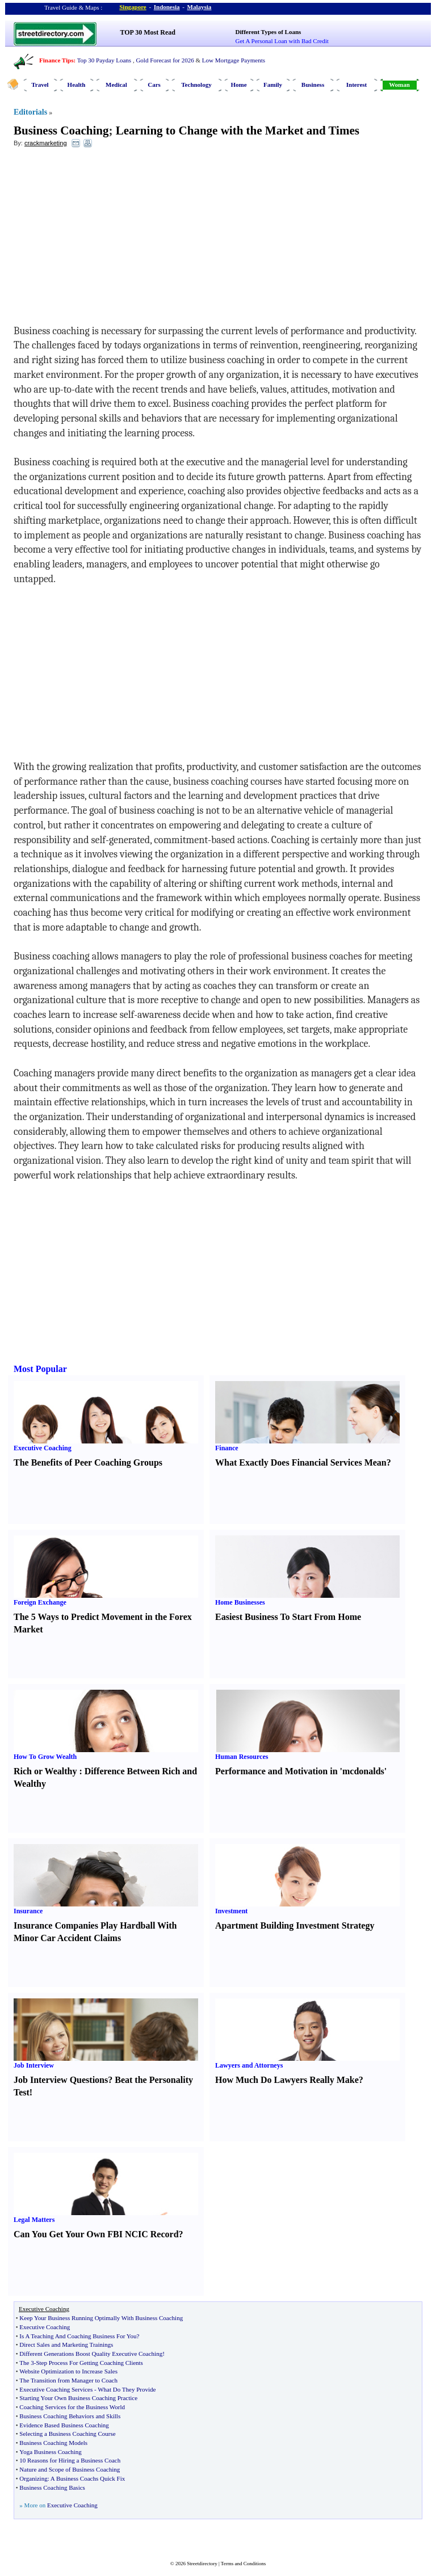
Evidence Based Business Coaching (63, 2425)
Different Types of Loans (268, 31)
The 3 (26, 2362)
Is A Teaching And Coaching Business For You (77, 2336)
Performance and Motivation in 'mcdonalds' (301, 1771)
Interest (356, 84)
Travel (39, 84)
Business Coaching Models (53, 2442)
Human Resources (241, 1757)
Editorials (30, 112)
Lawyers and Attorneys (249, 2065)
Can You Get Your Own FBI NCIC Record (96, 2234)
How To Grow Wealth (45, 1757)
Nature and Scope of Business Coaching (69, 2469)
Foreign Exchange (40, 1602)
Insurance (28, 1911)
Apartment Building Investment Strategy (294, 1925)
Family (272, 84)
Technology (196, 84)
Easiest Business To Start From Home (288, 1617)
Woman (399, 84)
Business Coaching (61, 130)
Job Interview (34, 2065)
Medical (116, 84)
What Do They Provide (127, 2389)
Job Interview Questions (61, 2080)
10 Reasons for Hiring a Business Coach (69, 2460)
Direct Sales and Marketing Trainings (66, 2344)
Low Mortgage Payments (233, 60)
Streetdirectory (202, 2563)
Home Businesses (240, 1602)
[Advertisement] (106, 238)
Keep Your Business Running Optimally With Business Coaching (101, 2317)
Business (312, 84)
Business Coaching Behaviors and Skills (69, 2416)
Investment (231, 1911)
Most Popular (40, 1369)
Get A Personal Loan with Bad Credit (282, 40)
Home (238, 84)
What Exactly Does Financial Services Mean (301, 1462)
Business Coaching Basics (52, 2487)
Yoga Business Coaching (50, 2451)
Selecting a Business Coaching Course (67, 2433)
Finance (226, 1448)
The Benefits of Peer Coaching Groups (88, 1462)
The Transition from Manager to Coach (68, 2380)
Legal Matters (34, 2220)
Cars (154, 84)
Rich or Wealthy (45, 1771)
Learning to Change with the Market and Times (237, 130)
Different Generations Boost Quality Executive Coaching (90, 2353)
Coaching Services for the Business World (72, 2407)
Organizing (33, 2478)
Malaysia (199, 6)
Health (77, 84)
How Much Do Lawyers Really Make (287, 2080)
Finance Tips (56, 60)
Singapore (132, 6)
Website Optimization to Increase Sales (68, 2371)
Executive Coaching (43, 1448)
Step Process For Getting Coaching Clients (89, 2362)
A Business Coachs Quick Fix (88, 2478)
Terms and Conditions (243, 2563)
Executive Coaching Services (56, 2389)
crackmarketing (45, 143)
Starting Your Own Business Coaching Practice (78, 2397)
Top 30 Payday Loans (104, 60)
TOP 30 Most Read (147, 32)
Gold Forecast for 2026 (165, 60)
